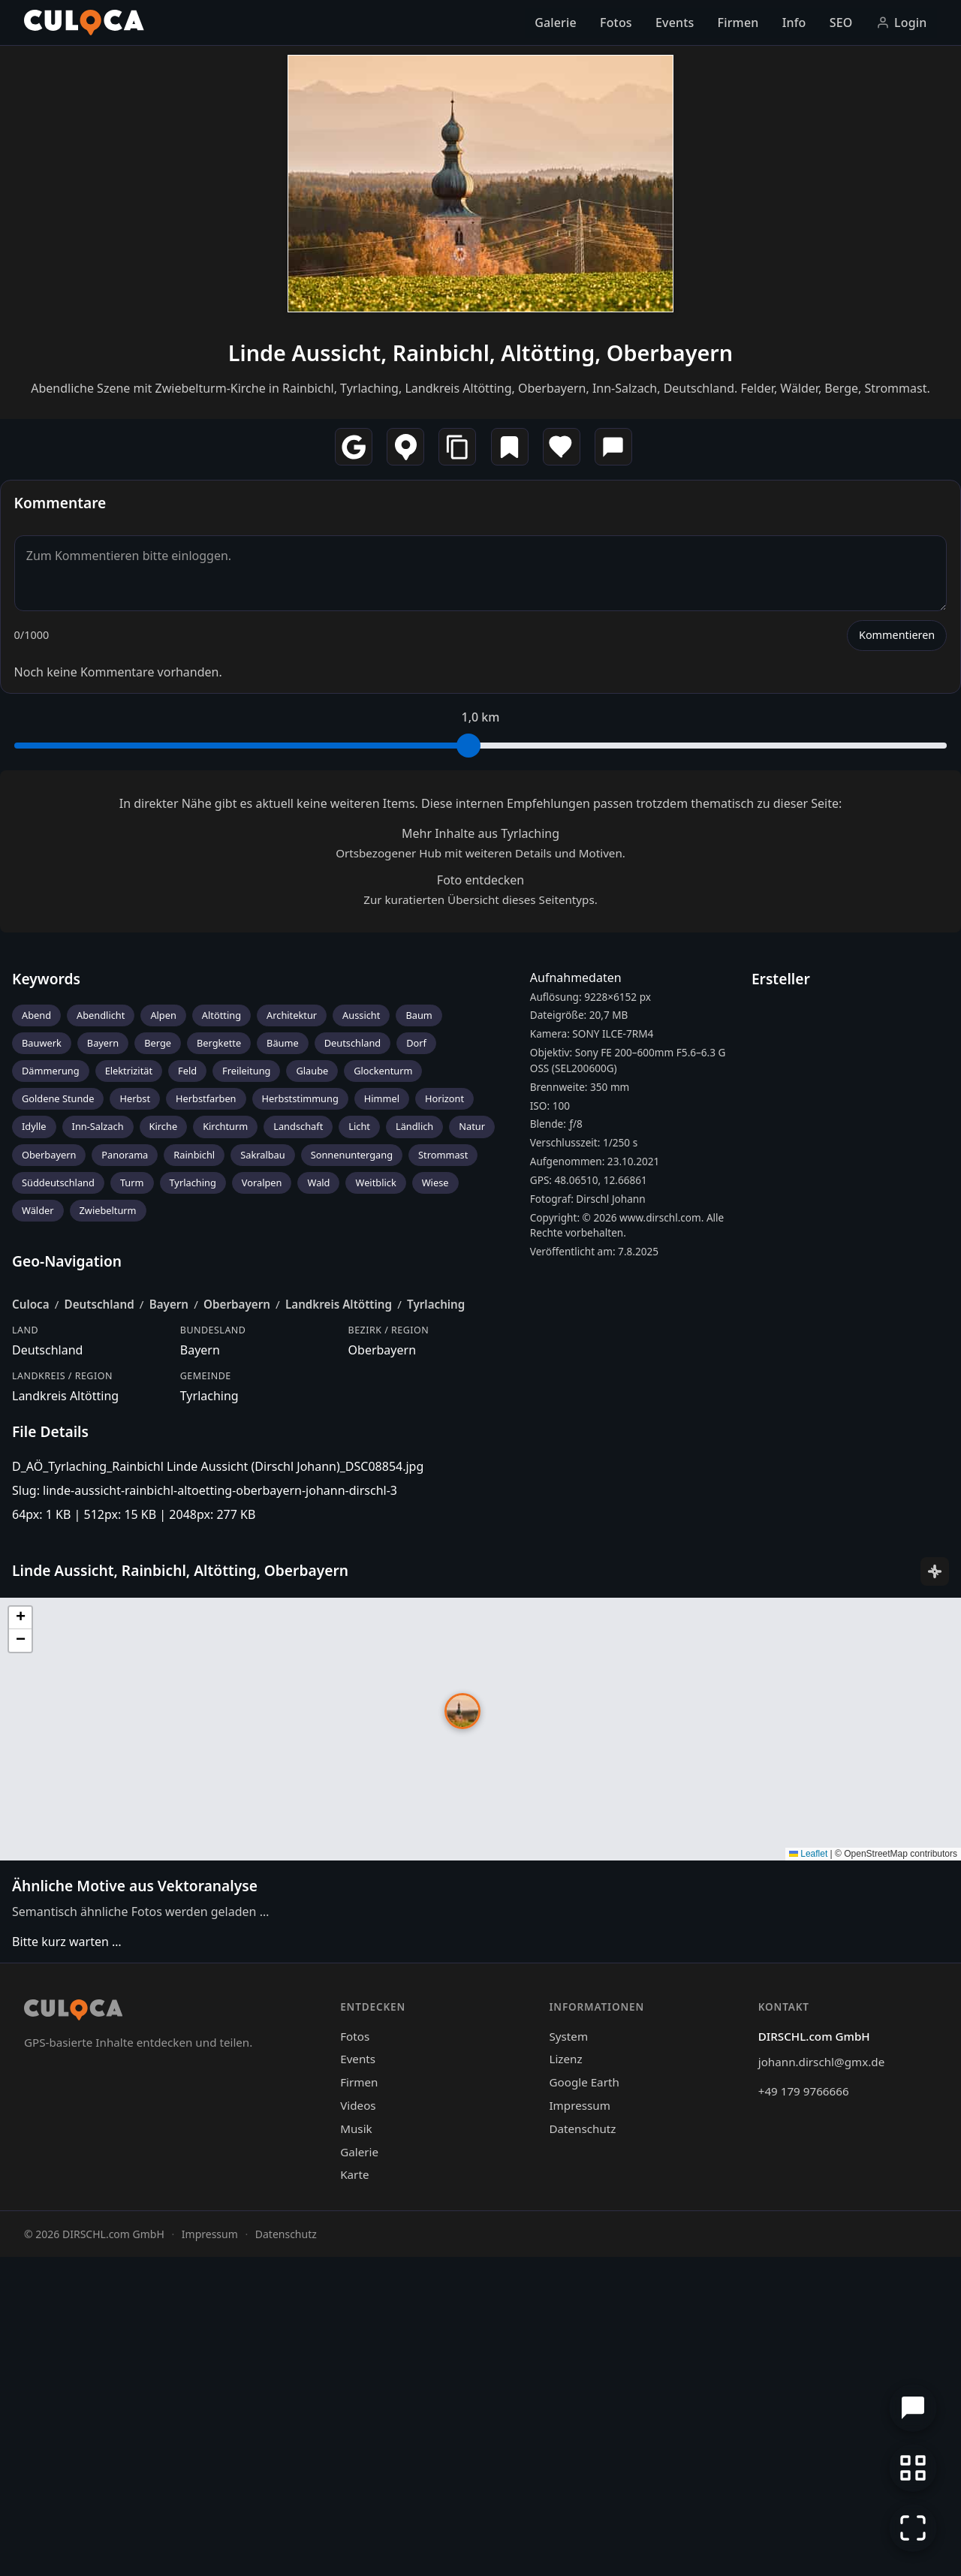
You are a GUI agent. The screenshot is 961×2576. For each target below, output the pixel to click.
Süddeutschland (58, 1525)
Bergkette (219, 1386)
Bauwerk (42, 1386)
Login (901, 22)
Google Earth (584, 2401)
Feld (187, 1414)
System (568, 2355)
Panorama (124, 1498)
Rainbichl (194, 1498)
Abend (36, 1358)
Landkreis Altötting (338, 1647)
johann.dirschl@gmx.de (821, 2380)
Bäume (283, 1386)
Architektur (292, 1358)
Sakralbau (262, 1498)
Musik (356, 2447)
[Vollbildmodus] (913, 2528)
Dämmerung (51, 1414)
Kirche (163, 1469)
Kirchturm (225, 1469)
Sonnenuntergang (352, 1498)
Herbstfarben (206, 1441)
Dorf (416, 1386)
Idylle (34, 1469)
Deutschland (352, 1386)
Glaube (312, 1414)
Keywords (46, 1322)
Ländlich (414, 1469)
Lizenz (565, 2377)
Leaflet (808, 2173)
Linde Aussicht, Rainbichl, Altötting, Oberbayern (480, 695)
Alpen (163, 1358)
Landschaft (298, 1469)
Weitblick (375, 1525)
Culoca (31, 1647)
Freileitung (246, 1414)
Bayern (103, 1386)
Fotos (616, 22)
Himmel (381, 1441)
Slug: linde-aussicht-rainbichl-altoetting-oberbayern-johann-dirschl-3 (204, 1833)
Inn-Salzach (98, 1469)
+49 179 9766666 (803, 2410)
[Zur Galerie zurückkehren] (913, 2468)
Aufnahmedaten (576, 1320)
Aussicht (361, 1358)
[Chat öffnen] (913, 2408)
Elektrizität (128, 1414)
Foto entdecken (480, 1223)
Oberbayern (49, 1498)
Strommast (443, 1498)
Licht (359, 1469)
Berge (157, 1386)
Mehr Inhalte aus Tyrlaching (480, 1176)
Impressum (579, 2424)
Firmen (738, 22)
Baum (418, 1358)
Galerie (556, 22)
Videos (357, 2424)
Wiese (435, 1525)
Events (674, 22)
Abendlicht (101, 1358)
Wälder (38, 1553)
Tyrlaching (193, 1525)
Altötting (221, 1358)
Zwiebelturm (108, 1553)
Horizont (444, 1441)
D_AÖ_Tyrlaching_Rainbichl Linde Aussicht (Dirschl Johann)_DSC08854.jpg (217, 1809)
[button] (462, 2030)
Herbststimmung (300, 1441)
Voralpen (262, 1525)
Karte (354, 2493)
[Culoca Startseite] (84, 22)
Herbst (134, 1441)
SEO (841, 22)
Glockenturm (383, 1414)
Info (794, 22)
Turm (132, 1525)
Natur (472, 1469)
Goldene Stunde (58, 1441)
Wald (318, 1525)
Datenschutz (582, 2447)
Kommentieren (897, 978)
